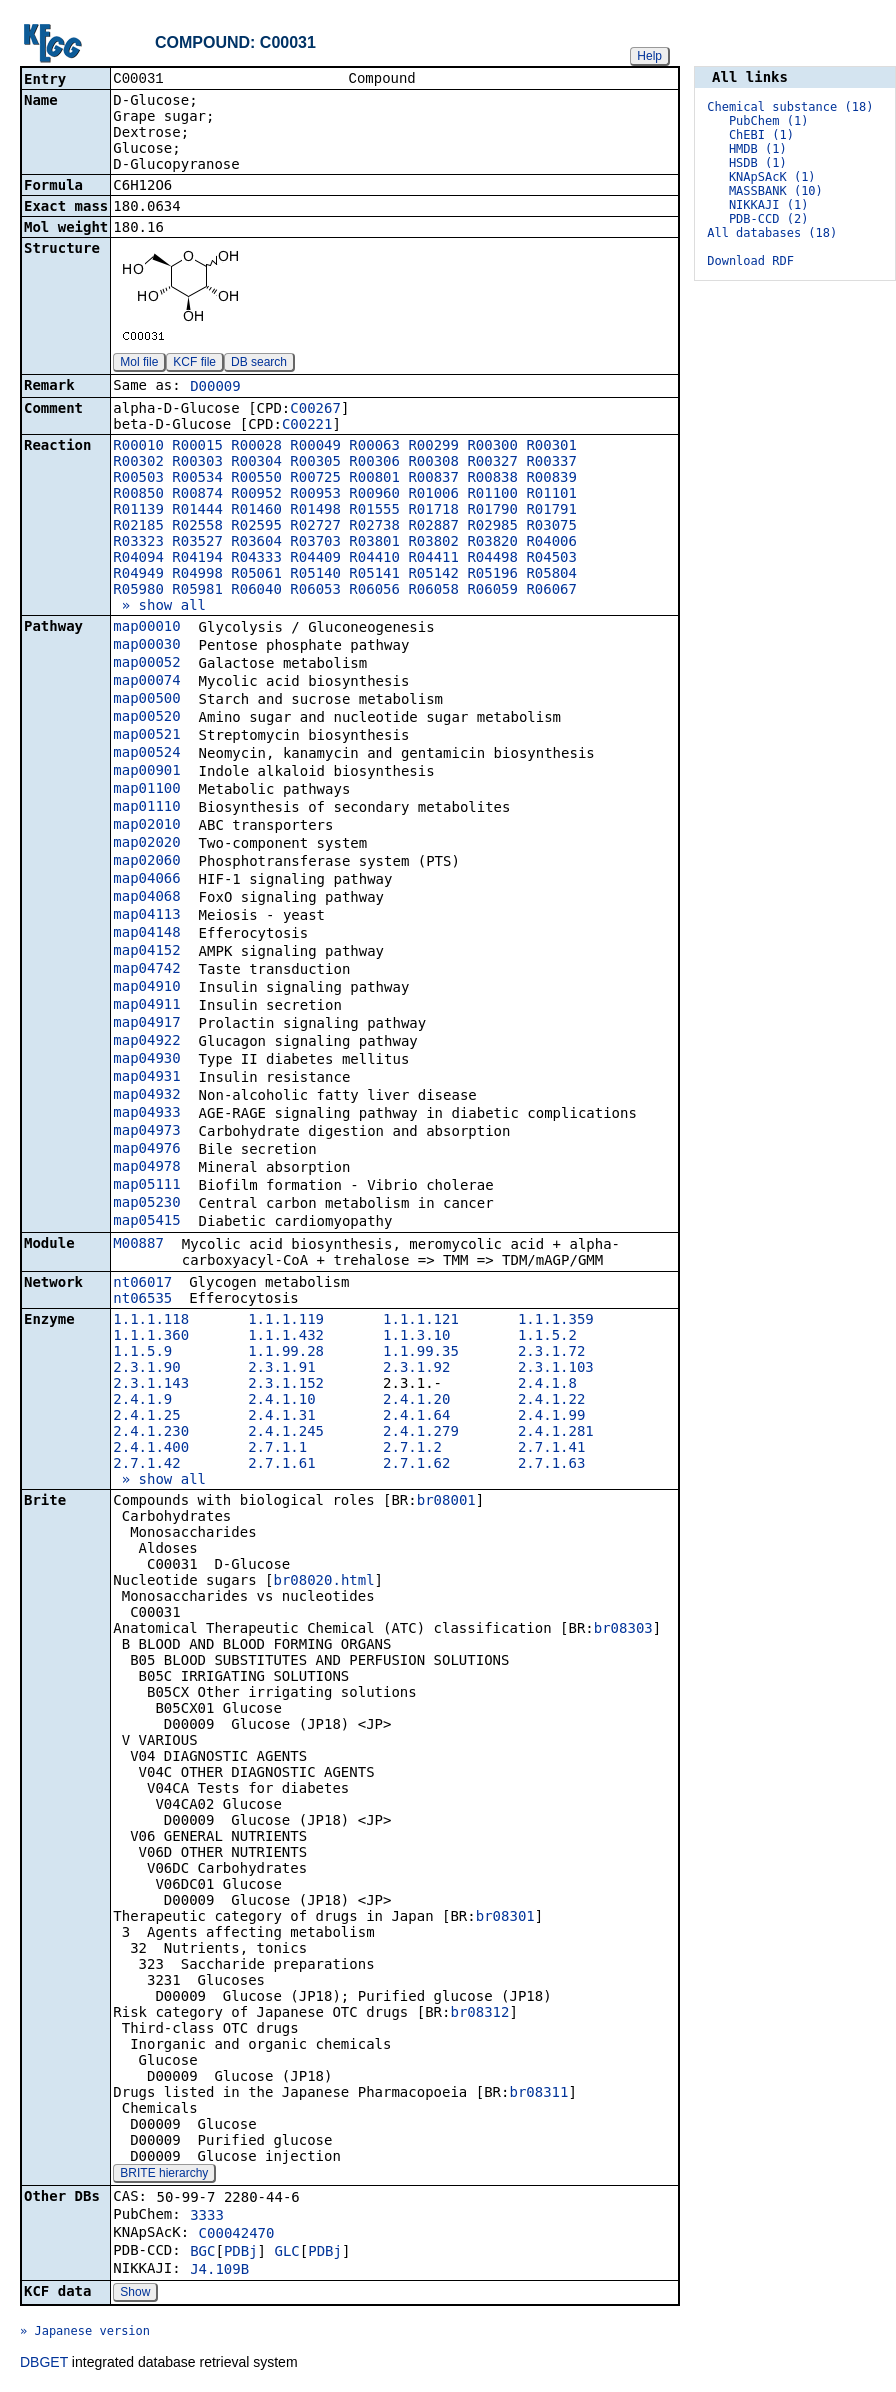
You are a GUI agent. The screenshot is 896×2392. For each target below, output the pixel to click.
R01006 (433, 495)
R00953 (315, 495)
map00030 (146, 646)
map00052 (146, 664)
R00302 (138, 463)
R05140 (315, 575)
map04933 (146, 1114)
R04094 (138, 559)
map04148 (146, 934)
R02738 (374, 527)
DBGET (44, 2364)
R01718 (433, 511)
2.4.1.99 (551, 1417)
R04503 (551, 559)
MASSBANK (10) (776, 191)
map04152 (146, 952)
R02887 (433, 527)
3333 (207, 2217)
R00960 (374, 495)
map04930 (146, 1060)
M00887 (138, 1245)
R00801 (374, 479)
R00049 (315, 447)
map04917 (146, 1024)
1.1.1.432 (286, 1337)
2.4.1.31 (281, 1417)
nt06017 (142, 1284)
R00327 (492, 463)
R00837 (433, 479)
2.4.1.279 (421, 1433)
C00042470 (237, 2235)
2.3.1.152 (286, 1385)
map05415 (146, 1222)
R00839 (551, 479)
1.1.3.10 (416, 1337)
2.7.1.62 (416, 1465)
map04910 (146, 988)
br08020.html (323, 1582)
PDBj (241, 2253)
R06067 (551, 591)
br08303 (623, 1630)
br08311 (538, 2094)
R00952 (256, 495)
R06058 (433, 591)
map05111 (146, 1186)
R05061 (256, 575)
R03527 (197, 543)
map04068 (146, 898)
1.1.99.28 (286, 1353)
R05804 (551, 575)
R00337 (551, 463)
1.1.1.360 (151, 1337)
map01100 (146, 790)
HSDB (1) (758, 163)
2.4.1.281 (556, 1433)
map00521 (146, 736)
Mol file (139, 364)
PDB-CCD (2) (768, 219)
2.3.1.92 (416, 1369)
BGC (202, 2253)
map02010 (146, 826)
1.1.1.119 (286, 1321)
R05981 (197, 591)
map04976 (146, 1150)
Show (135, 2294)
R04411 (433, 559)
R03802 (433, 543)
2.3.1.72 (551, 1353)
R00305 (315, 463)
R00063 (374, 447)
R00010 (138, 447)
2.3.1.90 (146, 1369)
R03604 (256, 543)
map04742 (146, 970)
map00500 (146, 700)
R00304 (256, 463)
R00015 (197, 447)
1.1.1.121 (421, 1321)
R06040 (256, 591)
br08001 (446, 1502)
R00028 (256, 447)
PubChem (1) (768, 121)
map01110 (146, 808)
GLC (286, 2253)
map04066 (146, 880)
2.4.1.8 (547, 1385)
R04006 (551, 543)
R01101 (551, 495)
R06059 (492, 591)
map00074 (146, 682)
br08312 (479, 2014)
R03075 (551, 527)
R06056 (374, 591)
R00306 (374, 463)
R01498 (315, 511)
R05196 (492, 575)
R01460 (256, 511)
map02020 (146, 844)
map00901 (146, 772)
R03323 (138, 543)
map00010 (146, 628)
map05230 (146, 1204)
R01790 (492, 511)
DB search (259, 364)
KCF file (194, 364)
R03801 (374, 543)
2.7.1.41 (551, 1449)
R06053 (315, 591)
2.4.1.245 (286, 1433)
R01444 (197, 511)
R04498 (492, 559)
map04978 (146, 1168)
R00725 (315, 479)
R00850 (138, 495)
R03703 (315, 543)
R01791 (551, 511)
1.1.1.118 (151, 1321)
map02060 (146, 862)
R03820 (492, 543)
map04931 (146, 1078)
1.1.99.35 (421, 1353)
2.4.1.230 (151, 1433)
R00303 (197, 463)
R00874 (197, 495)
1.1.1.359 (556, 1321)
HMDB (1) (758, 149)
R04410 (374, 559)
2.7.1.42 (146, 1465)
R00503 (138, 479)
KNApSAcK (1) (772, 177)
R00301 (551, 447)
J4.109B (219, 2271)
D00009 (215, 388)
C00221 (307, 426)
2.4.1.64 (416, 1417)
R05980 (138, 591)
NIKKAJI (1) (768, 205)
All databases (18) (772, 233)
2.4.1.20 (416, 1401)
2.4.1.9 (142, 1401)
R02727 (315, 527)
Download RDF (750, 261)
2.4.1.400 (151, 1449)
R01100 (492, 495)
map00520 (146, 718)
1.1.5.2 (547, 1337)
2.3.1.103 (556, 1369)
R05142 (433, 575)
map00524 (146, 754)
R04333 (256, 559)
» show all (159, 607)
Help (649, 56)
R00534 (197, 479)
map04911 (146, 1006)
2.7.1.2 (412, 1449)
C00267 (315, 410)
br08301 (505, 1918)
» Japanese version (85, 2333)
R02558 (197, 527)
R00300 (492, 447)
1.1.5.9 (142, 1353)
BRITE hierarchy (164, 2175)
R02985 (492, 527)
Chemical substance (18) (790, 107)
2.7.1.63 (551, 1465)
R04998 (197, 575)
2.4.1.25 (146, 1417)
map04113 (146, 916)
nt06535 (142, 1300)
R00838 (492, 479)
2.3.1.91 (281, 1369)
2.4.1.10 (281, 1401)
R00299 (433, 447)
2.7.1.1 (277, 1449)
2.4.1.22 (551, 1401)
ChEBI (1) (761, 135)
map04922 (146, 1042)
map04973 (146, 1132)
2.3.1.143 (151, 1385)
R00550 (256, 479)
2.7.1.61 (281, 1465)
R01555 (374, 511)
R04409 (315, 559)
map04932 (146, 1096)
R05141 (374, 575)
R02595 (256, 527)
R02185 (138, 527)
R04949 (138, 575)
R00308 (433, 463)
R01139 (138, 511)
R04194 (197, 559)
